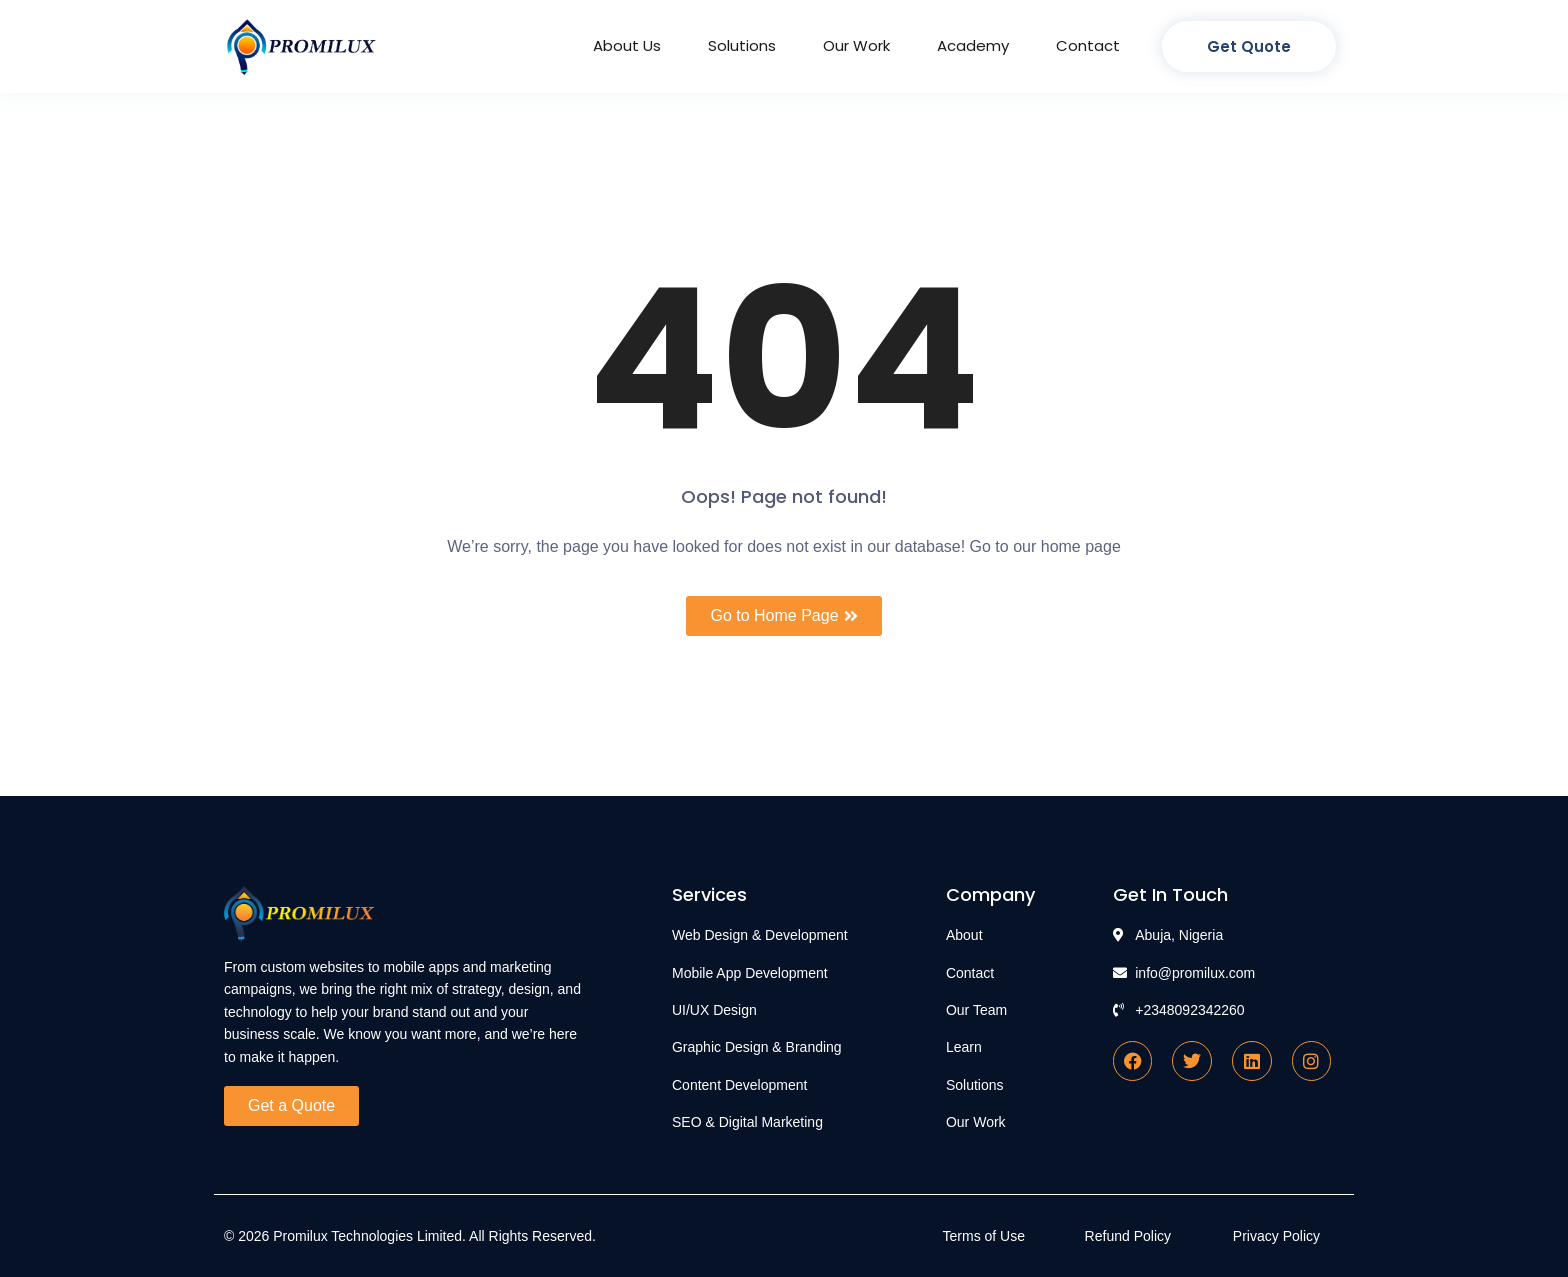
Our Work (856, 45)
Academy (973, 45)
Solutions (742, 45)
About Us (627, 45)
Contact (1088, 45)
